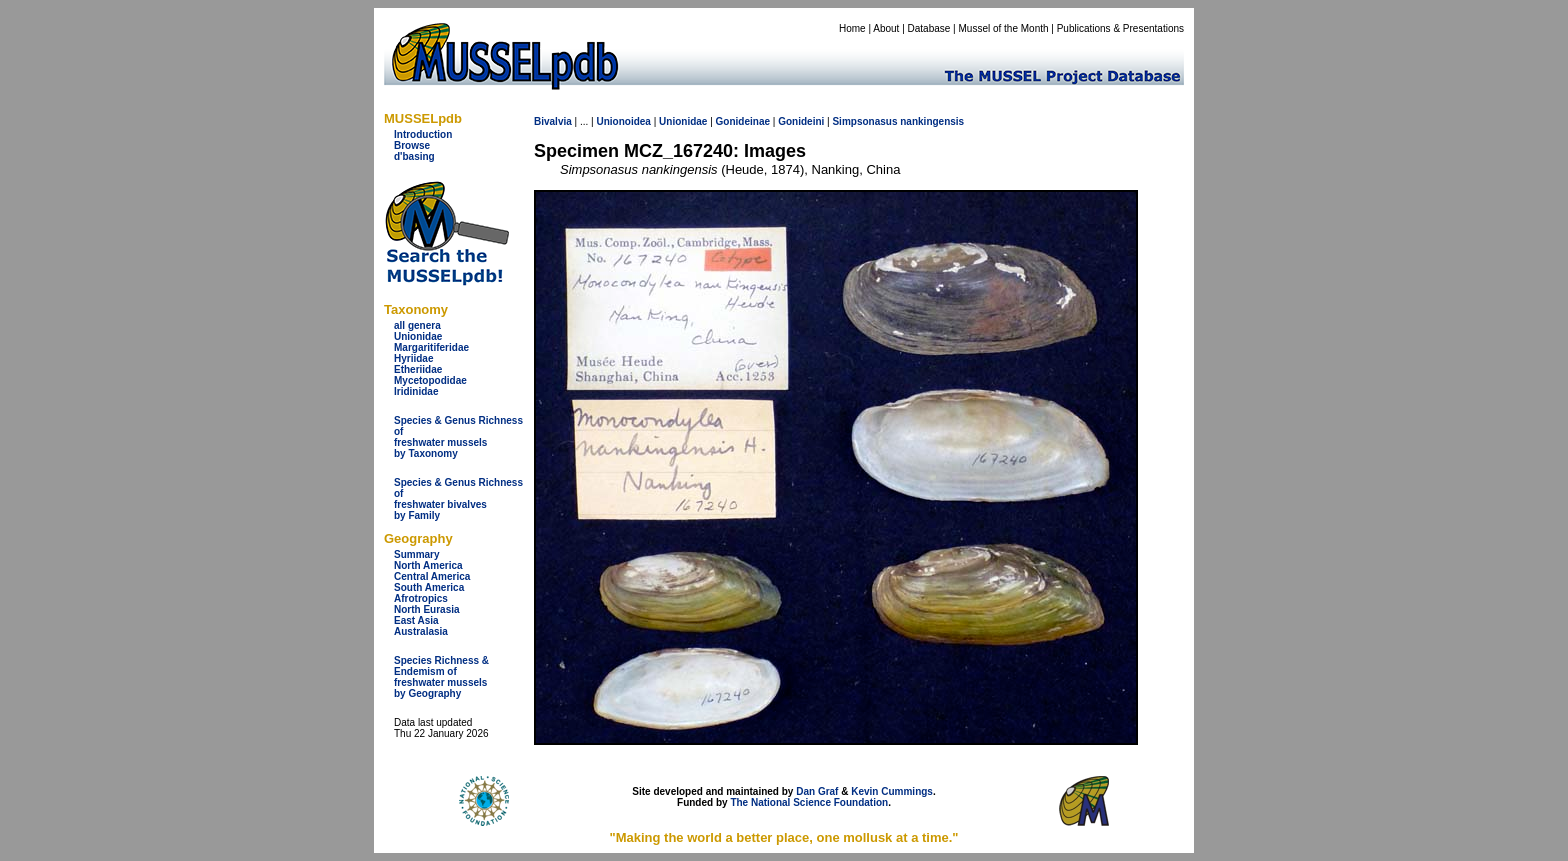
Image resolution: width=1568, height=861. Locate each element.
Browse (412, 145)
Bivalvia (553, 121)
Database (929, 28)
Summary (417, 554)
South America (429, 587)
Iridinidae (416, 391)
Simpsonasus (864, 121)
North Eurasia (427, 609)
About (886, 28)
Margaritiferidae (431, 347)
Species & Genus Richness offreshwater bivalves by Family (458, 499)
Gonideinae (743, 121)
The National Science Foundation (809, 802)
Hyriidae (413, 358)
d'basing (414, 156)
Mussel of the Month (1004, 28)
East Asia (416, 620)
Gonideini (801, 121)
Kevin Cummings (892, 791)
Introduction (423, 134)
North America (428, 565)
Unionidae (418, 336)
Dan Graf (817, 791)
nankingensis (932, 121)
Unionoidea (623, 121)
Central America (432, 576)
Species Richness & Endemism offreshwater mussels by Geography (441, 677)
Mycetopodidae (430, 380)
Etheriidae (418, 369)
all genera (417, 325)
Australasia (421, 631)
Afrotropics (421, 598)
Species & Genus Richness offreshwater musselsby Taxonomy (458, 437)
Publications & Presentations (1120, 28)
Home (852, 28)
